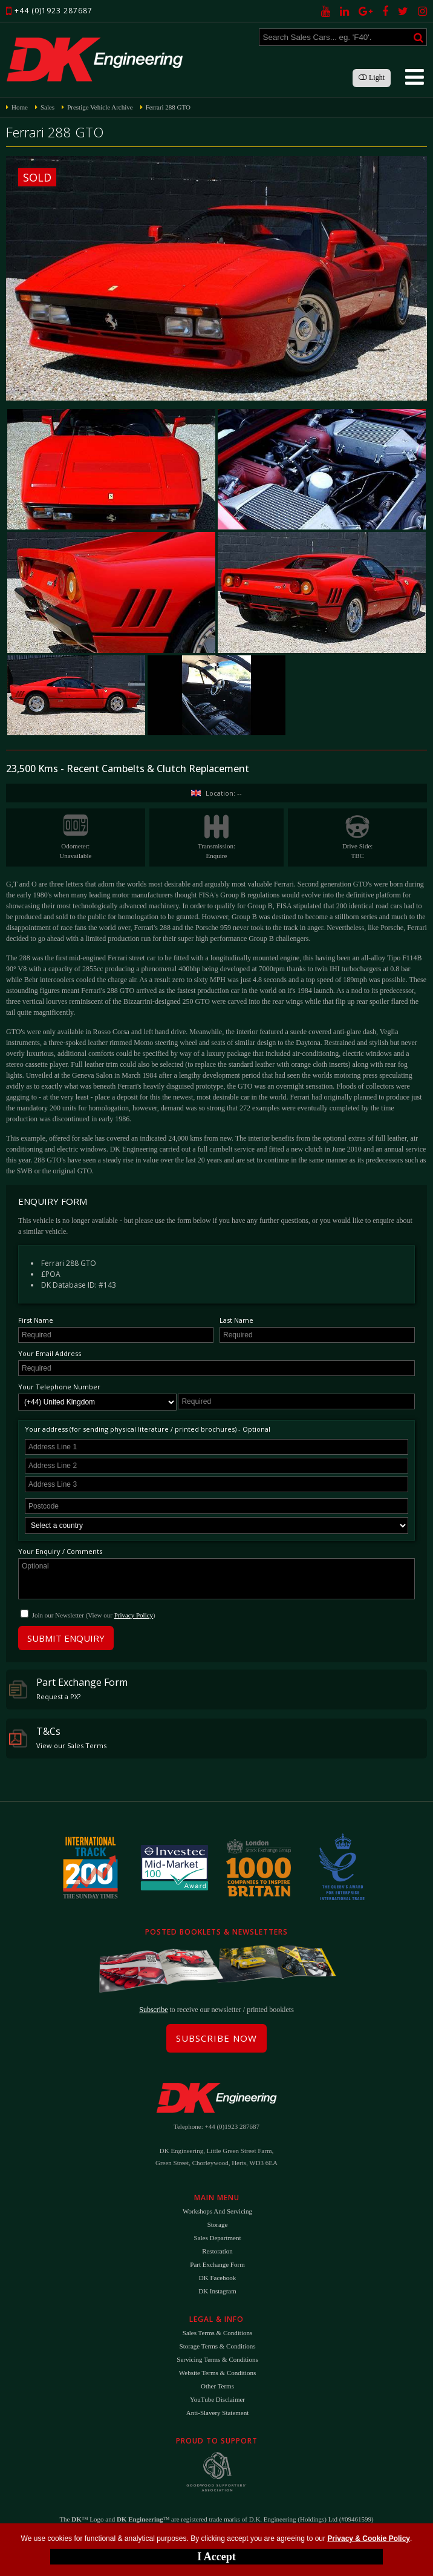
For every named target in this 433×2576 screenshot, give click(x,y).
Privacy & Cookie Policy (368, 2538)
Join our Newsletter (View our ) (93, 1615)
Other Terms (217, 2386)
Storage (217, 2224)
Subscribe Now (216, 2038)
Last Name (236, 1320)
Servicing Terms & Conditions (217, 2359)
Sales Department (217, 2237)
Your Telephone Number (59, 1386)
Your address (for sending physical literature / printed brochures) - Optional (147, 1429)
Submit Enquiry (66, 1638)
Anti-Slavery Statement (217, 2412)
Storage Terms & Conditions (218, 2346)
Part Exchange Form (68, 1688)
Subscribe (153, 2009)
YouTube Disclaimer (217, 2399)
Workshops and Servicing (217, 2211)
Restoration (217, 2251)
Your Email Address (49, 1353)
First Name (35, 1320)
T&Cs (57, 1737)
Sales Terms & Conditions (217, 2332)
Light (372, 77)
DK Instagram (217, 2291)
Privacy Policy (133, 1615)
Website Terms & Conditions (217, 2372)
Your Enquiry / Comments (60, 1551)
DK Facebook (217, 2277)
